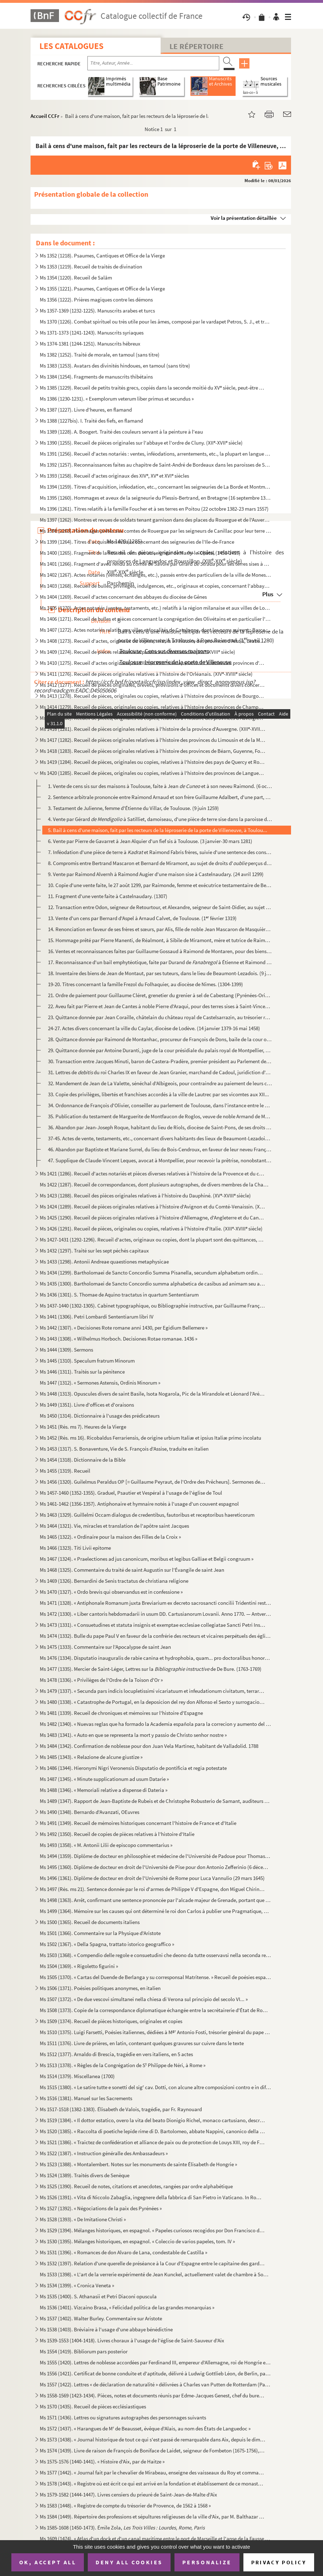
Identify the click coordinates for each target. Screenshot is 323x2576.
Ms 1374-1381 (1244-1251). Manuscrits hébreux (90, 343)
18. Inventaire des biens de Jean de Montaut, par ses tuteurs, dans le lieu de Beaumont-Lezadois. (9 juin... (160, 973)
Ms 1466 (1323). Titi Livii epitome (75, 1547)
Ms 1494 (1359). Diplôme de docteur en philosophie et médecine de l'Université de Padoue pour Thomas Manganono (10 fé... (155, 1856)
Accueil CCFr (45, 116)
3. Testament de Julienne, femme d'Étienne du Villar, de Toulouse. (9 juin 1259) (133, 808)
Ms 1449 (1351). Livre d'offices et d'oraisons (87, 1404)
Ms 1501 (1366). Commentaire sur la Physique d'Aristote (100, 1933)
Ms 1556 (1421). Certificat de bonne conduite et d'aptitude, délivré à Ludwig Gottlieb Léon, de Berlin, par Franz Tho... (155, 2373)
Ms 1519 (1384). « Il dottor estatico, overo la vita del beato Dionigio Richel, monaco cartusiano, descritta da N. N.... (152, 2120)
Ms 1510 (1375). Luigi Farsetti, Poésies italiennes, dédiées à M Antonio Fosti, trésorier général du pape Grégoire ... (155, 2032)
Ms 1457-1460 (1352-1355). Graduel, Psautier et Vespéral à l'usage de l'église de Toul (131, 1492)
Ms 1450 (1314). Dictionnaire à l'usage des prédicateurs (100, 1415)
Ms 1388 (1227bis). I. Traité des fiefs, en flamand (91, 420)
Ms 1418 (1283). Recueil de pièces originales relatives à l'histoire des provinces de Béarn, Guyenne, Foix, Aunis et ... (152, 751)
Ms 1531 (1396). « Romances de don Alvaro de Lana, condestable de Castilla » (123, 2252)
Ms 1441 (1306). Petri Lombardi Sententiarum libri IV (97, 1316)
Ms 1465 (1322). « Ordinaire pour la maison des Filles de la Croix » (110, 1536)
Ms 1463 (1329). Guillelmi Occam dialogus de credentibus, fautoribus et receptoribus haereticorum (147, 1514)
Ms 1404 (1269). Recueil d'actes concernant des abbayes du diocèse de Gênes (123, 596)
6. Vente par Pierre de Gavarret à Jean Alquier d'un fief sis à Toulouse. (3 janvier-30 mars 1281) (150, 841)
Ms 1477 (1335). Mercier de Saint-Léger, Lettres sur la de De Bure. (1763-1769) (151, 1668)
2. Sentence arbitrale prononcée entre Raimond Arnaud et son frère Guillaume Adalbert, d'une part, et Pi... (160, 797)
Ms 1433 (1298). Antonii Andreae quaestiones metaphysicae (104, 1261)
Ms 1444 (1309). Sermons (66, 1349)
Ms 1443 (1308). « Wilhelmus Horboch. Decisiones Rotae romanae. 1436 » (118, 1338)
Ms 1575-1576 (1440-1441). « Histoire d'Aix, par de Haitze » (102, 2461)
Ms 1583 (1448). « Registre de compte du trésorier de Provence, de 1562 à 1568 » (125, 2505)
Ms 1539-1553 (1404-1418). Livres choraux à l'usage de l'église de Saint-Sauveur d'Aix (132, 2340)
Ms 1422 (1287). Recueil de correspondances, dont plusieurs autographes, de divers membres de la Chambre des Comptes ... (155, 1184)
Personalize (207, 2562)
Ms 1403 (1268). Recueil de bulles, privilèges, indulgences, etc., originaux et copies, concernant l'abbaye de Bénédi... (155, 585)
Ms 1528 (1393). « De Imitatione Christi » (83, 2219)
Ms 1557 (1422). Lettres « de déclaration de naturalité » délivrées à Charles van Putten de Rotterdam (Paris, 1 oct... (155, 2384)
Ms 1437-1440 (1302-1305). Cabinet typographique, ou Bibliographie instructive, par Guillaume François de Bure (152, 1305)
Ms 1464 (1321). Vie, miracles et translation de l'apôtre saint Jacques (114, 1525)
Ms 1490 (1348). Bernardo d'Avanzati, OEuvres (89, 1812)
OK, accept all (47, 2562)
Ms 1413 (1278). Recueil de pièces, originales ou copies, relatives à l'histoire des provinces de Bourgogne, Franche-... (152, 695)
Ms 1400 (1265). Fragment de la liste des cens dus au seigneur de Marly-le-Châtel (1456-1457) (140, 552)
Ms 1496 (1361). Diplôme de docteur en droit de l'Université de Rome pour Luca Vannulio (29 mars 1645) (152, 1878)
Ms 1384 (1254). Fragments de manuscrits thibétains (96, 376)
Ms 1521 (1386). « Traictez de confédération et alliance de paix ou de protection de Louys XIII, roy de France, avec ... (152, 2142)
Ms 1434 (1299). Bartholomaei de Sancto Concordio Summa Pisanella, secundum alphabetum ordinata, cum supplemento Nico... (152, 1272)
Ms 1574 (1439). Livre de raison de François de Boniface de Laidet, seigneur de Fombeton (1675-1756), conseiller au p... (152, 2450)
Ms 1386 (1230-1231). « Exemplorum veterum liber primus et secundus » (117, 398)
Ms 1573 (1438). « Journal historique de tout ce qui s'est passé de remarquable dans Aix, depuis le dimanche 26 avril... (152, 2439)
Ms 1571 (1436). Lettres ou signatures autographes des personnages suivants (123, 2417)
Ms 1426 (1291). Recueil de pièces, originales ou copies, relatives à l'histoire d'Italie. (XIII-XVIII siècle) (151, 1228)
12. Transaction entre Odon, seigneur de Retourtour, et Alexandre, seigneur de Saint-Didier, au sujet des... (160, 907)
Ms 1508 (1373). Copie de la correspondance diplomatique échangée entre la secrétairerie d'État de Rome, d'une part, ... (155, 2010)
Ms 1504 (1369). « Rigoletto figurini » (79, 1966)
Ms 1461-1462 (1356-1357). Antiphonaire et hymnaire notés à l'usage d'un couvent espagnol (139, 1503)
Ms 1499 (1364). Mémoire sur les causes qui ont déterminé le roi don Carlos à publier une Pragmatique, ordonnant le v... (155, 1911)
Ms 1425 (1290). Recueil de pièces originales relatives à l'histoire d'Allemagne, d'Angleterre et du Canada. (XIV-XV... (152, 1217)
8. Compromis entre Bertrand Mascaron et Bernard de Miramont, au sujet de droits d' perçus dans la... (160, 863)
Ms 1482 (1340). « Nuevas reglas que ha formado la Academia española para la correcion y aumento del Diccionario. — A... (155, 1724)
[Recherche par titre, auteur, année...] (153, 63)
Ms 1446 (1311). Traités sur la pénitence (82, 1371)
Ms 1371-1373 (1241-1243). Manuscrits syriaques (92, 332)
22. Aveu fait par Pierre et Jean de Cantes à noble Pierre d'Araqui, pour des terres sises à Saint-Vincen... (160, 1006)
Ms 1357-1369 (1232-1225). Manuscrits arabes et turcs (97, 310)
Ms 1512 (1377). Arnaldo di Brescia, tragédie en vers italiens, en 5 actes (116, 2054)
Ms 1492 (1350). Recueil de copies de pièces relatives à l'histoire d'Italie (117, 1834)
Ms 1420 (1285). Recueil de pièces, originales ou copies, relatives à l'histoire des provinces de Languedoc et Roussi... (152, 773)
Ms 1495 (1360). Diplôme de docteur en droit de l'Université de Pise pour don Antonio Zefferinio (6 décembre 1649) (155, 1867)
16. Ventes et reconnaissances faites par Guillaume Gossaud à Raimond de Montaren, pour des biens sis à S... (160, 951)
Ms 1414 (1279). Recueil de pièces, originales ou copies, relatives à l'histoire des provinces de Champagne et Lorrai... (152, 706)
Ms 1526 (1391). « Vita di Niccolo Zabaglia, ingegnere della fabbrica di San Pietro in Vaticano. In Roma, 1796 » (152, 2197)
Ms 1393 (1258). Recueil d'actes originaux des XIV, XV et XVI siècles (114, 475)
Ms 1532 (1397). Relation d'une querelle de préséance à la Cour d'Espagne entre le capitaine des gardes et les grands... (152, 2263)
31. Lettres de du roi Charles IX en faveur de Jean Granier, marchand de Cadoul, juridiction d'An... (160, 1072)
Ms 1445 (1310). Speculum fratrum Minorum (87, 1360)
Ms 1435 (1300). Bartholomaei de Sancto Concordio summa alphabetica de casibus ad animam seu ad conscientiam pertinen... (152, 1283)
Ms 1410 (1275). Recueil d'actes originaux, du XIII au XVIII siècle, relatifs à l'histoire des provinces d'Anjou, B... (152, 663)
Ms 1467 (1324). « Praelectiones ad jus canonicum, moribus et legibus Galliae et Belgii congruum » (146, 1558)
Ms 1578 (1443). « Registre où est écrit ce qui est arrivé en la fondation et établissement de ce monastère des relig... (152, 2483)
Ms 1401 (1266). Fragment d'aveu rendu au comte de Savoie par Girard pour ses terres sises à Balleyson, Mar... (155, 563)
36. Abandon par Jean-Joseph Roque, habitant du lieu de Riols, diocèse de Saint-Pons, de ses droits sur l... (160, 1127)
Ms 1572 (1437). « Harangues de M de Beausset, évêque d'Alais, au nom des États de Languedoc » (145, 2428)
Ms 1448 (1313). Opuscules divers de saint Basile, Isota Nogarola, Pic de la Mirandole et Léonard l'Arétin (152, 1393)
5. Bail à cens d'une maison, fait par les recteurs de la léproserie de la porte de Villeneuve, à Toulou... (157, 830)
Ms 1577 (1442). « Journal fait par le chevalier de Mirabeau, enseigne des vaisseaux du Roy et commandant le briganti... (152, 2472)
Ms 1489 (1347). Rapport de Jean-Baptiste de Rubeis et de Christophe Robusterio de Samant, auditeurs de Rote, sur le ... (155, 1801)
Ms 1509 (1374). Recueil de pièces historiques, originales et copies (111, 2021)
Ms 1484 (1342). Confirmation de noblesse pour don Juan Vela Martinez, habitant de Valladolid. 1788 (149, 1746)
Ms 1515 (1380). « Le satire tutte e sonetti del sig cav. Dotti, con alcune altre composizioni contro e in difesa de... (155, 2087)
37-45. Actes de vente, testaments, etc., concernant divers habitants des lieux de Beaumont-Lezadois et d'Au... (160, 1138)
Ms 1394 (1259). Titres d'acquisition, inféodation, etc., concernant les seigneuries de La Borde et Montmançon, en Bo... (155, 486)
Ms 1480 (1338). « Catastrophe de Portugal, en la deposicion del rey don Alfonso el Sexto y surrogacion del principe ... (152, 1702)
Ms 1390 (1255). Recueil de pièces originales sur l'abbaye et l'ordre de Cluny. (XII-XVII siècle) (141, 442)
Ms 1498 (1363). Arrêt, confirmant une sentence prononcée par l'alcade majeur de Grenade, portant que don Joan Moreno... (155, 1900)
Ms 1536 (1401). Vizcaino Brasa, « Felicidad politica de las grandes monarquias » (127, 2307)
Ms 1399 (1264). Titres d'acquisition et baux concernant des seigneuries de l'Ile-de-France (137, 541)
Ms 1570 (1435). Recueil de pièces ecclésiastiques (93, 2406)
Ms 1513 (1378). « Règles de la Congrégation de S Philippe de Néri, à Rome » (122, 2065)
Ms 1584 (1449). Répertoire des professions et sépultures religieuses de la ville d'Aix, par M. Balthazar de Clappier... (152, 2516)
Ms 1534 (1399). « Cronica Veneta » (77, 2285)
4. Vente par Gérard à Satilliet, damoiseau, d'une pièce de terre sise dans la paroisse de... (160, 819)
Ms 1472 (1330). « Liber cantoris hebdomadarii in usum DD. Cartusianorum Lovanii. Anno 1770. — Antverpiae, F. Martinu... (155, 1613)
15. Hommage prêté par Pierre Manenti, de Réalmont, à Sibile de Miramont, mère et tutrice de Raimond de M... (160, 940)
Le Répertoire (196, 46)
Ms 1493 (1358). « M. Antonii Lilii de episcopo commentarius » (106, 1845)
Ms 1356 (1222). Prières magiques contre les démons (96, 299)
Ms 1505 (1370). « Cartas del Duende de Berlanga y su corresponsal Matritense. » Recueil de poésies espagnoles (155, 1977)
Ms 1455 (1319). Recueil (65, 1470)
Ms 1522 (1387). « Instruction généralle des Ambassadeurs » (104, 2153)
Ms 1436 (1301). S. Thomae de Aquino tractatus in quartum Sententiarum (119, 1294)
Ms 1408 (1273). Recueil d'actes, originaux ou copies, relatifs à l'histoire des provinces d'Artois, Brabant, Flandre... (152, 640)
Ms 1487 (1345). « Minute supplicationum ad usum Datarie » (104, 1779)
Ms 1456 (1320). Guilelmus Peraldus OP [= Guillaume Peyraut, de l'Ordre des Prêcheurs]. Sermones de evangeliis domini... (152, 1481)
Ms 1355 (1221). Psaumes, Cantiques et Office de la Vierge (102, 288)
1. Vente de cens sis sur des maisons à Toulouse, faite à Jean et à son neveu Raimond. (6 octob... (160, 786)
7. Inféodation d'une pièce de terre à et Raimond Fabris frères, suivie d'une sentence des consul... (160, 852)
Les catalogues (71, 45)
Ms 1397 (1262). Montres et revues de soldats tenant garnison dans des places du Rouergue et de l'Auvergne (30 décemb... (155, 519)
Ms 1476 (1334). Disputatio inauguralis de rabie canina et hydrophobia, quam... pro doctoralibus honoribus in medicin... (155, 1657)
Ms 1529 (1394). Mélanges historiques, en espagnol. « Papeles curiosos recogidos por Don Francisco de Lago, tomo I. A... (152, 2230)
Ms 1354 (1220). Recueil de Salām (76, 277)
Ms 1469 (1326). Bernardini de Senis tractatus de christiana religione (114, 1580)
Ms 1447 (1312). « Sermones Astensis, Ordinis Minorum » (100, 1382)
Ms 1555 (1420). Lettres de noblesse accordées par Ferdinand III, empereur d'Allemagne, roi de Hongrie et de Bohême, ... (155, 2362)
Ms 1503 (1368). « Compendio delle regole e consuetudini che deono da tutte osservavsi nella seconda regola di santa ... (155, 1955)
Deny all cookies (129, 2562)
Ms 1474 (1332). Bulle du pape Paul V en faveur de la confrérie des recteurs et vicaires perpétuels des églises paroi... (155, 1635)
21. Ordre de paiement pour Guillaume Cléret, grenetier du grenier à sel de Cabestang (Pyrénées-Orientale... (160, 995)
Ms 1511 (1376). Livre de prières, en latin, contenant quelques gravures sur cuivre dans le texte (142, 2043)
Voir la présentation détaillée (244, 217)
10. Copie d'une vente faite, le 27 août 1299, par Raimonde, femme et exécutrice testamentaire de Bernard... (160, 885)
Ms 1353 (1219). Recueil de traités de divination (91, 266)
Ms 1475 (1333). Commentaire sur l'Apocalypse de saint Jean (105, 1646)
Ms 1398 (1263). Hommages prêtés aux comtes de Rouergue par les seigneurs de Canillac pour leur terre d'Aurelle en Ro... (155, 530)
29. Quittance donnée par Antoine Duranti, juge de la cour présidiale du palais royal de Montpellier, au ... (160, 1050)
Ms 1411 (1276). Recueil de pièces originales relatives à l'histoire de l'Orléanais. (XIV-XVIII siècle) (146, 674)
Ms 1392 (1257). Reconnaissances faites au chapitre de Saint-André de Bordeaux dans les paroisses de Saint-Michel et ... (155, 464)
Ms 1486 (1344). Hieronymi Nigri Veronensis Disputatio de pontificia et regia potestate (133, 1768)
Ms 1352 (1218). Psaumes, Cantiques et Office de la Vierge (102, 255)
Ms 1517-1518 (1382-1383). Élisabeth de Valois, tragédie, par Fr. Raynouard (121, 2109)
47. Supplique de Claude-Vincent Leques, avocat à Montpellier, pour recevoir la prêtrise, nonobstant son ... (160, 1160)
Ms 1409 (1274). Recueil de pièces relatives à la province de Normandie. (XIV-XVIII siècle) (137, 652)
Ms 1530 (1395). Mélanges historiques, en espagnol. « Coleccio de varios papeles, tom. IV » (137, 2241)
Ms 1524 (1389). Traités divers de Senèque (84, 2175)
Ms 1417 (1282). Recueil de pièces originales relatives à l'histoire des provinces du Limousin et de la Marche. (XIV (152, 740)
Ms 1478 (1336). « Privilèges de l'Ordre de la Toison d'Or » (101, 1679)
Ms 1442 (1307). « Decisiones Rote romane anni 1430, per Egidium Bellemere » (124, 1327)
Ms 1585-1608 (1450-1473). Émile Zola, (122, 2527)
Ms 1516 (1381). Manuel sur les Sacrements (86, 2098)
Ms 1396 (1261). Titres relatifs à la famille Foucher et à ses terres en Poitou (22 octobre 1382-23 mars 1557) (154, 508)
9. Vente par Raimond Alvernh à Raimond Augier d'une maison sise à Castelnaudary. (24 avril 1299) (156, 874)
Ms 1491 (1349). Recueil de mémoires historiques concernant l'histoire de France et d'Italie (138, 1823)
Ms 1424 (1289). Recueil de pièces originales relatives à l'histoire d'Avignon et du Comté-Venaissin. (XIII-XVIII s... (152, 1206)
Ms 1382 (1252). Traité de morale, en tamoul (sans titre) (100, 354)
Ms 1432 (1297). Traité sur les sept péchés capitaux (94, 1250)
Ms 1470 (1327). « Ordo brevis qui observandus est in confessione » (111, 1591)
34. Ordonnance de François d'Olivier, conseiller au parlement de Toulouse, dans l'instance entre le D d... (160, 1105)
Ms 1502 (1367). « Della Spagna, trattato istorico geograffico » (107, 1944)
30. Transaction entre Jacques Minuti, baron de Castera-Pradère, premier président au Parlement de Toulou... (160, 1061)
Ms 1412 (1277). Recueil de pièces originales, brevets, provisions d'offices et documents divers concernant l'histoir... (152, 684)
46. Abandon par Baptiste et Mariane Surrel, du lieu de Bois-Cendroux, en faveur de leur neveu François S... (160, 1149)
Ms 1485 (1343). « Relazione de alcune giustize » (91, 1757)
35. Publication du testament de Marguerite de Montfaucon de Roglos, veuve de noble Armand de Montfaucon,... (160, 1116)
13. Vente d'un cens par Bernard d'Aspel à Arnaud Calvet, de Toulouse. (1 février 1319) (142, 918)
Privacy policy (278, 2562)
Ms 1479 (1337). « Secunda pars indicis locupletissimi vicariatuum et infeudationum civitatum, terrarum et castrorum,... (152, 1691)
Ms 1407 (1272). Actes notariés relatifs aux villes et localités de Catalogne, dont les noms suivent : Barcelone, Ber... (155, 629)
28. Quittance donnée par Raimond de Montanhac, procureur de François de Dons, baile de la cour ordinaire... (160, 1039)
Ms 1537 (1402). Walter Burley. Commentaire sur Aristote (101, 2318)
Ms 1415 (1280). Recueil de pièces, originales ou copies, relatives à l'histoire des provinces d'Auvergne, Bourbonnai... (152, 717)
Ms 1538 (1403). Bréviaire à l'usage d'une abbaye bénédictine (106, 2329)
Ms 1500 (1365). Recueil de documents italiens (90, 1922)
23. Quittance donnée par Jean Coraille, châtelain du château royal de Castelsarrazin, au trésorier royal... (160, 1017)
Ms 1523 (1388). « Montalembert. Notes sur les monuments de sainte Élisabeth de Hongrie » (138, 2164)
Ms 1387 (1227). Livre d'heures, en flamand (86, 409)
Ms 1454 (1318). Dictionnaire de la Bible (82, 1459)
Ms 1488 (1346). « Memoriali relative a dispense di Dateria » (103, 1790)
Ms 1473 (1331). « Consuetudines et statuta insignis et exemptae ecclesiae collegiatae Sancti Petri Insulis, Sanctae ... (152, 1624)
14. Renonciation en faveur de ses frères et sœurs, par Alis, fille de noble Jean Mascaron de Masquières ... (160, 929)
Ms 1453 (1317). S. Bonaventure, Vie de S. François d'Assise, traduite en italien (124, 1448)
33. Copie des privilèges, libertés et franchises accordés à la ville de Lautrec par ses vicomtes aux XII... (158, 1094)
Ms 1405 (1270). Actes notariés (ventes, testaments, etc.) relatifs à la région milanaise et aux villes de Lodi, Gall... (155, 607)
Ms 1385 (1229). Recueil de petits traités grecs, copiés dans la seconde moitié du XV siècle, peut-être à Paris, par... (152, 387)
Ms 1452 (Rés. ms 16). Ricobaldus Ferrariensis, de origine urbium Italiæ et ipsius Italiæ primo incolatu (150, 1437)
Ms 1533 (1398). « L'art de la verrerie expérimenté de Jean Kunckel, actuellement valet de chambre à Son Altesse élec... (155, 2274)
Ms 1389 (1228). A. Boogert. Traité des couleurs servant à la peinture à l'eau (121, 431)
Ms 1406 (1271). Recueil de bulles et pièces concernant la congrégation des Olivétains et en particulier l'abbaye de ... (155, 618)
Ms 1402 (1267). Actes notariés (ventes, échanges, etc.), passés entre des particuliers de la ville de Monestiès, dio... (155, 574)
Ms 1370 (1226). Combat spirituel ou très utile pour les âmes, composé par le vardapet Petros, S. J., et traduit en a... (155, 321)
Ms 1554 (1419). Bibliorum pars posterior (84, 2351)
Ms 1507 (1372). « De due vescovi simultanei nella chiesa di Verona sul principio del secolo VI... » (144, 1999)
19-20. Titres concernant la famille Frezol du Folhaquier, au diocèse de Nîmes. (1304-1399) (145, 984)
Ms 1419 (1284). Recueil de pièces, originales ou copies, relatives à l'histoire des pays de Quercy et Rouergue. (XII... (152, 762)
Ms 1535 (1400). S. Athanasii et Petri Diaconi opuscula (98, 2296)
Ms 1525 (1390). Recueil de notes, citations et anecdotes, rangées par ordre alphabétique (136, 2186)
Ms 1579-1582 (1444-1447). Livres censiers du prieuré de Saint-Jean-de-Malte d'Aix (128, 2494)
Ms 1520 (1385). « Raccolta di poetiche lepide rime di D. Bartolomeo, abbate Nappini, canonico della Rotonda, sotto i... (152, 2131)
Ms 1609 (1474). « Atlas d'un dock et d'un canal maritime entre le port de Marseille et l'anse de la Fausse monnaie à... (155, 2538)
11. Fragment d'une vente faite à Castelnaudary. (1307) (107, 896)
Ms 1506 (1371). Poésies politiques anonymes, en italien (100, 1988)
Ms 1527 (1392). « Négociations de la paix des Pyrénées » (101, 2208)
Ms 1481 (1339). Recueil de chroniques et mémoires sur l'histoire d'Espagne (121, 1713)
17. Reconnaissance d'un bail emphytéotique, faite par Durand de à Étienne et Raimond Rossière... (160, 962)
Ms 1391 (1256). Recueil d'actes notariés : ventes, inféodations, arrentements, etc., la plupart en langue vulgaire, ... (155, 453)
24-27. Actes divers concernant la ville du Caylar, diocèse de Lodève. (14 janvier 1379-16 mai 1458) (154, 1028)
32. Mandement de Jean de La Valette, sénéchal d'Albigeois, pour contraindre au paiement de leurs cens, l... (160, 1083)
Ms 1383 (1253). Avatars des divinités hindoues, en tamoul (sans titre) (115, 365)
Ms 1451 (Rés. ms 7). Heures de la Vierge (83, 1426)
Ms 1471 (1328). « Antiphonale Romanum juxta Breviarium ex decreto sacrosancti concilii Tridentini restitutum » (155, 1602)
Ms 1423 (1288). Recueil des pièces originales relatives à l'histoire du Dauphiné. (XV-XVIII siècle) (145, 1195)
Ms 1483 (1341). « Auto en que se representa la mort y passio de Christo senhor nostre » (133, 1735)
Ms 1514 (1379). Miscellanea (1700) (77, 2076)
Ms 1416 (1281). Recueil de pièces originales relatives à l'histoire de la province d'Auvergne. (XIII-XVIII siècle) (152, 729)
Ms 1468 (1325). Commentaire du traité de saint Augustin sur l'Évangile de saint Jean (132, 1569)
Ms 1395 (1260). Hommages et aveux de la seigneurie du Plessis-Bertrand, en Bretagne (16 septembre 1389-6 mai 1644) (155, 497)
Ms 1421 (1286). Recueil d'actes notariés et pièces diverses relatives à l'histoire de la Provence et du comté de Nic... (152, 1173)
